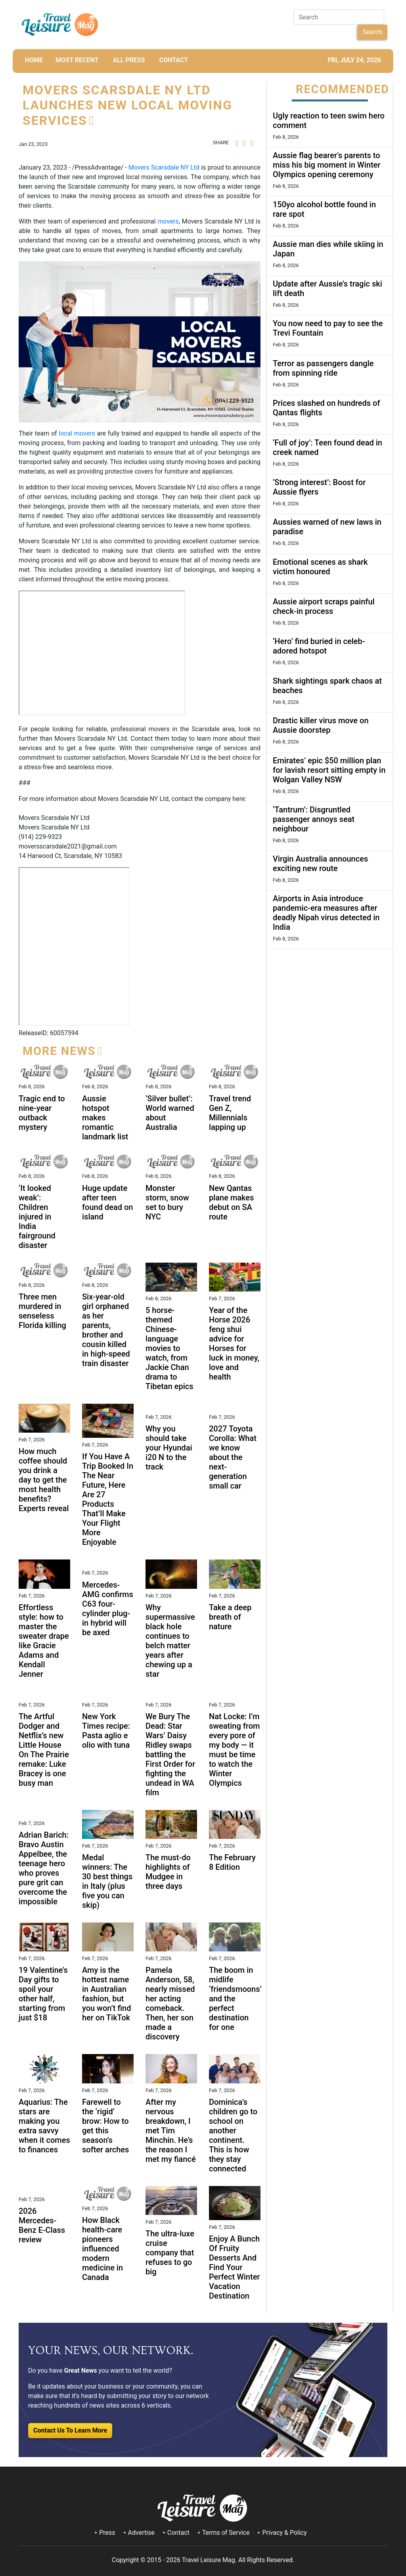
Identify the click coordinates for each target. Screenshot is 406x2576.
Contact (178, 2532)
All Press (129, 60)
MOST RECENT (77, 60)
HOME (34, 60)
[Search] (338, 17)
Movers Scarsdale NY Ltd (163, 167)
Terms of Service (226, 2532)
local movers (77, 433)
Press (107, 2532)
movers (167, 221)
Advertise (141, 2532)
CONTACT (173, 60)
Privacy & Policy (284, 2532)
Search (372, 32)
